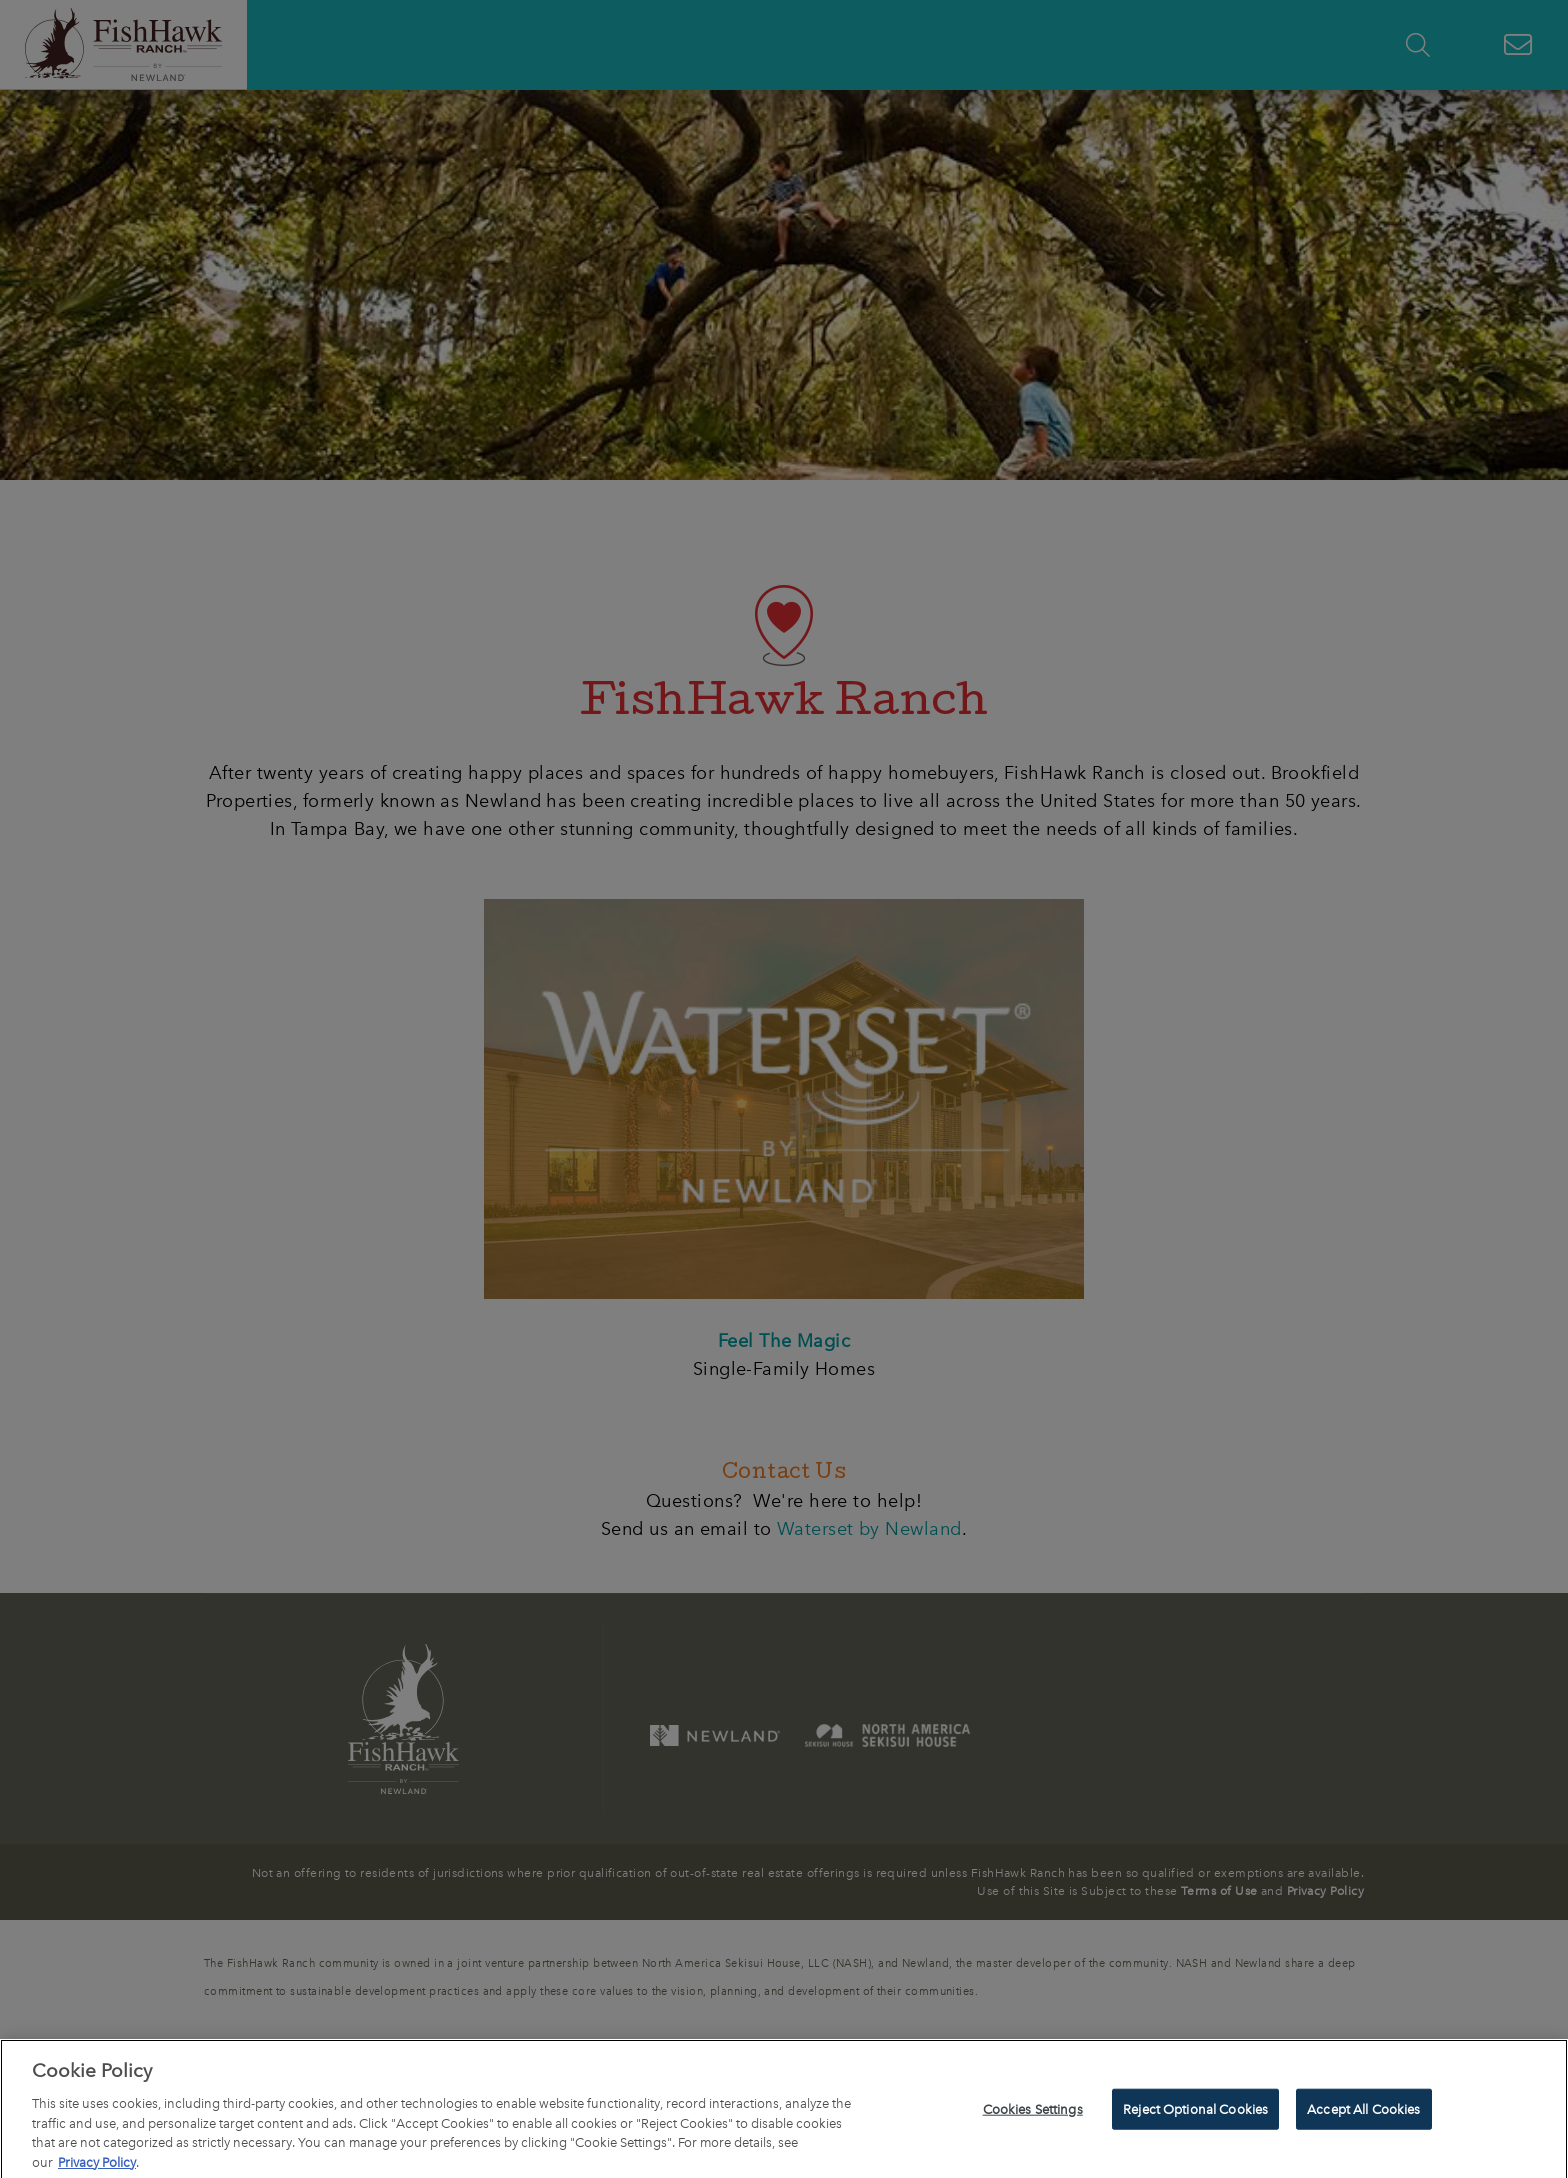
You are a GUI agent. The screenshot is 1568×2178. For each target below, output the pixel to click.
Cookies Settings (1033, 2117)
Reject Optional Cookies (1195, 2117)
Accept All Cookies (1363, 2117)
